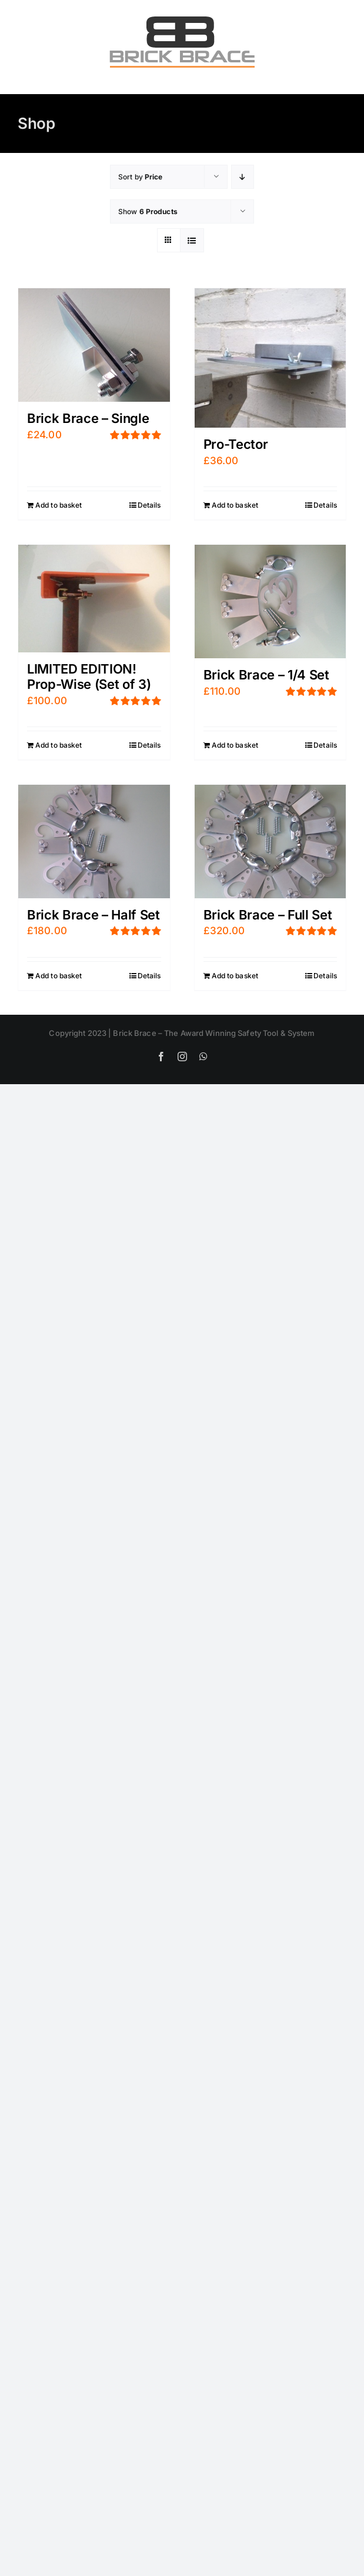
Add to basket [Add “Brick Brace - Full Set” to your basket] (235, 975)
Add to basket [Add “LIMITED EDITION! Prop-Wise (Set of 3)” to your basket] (58, 745)
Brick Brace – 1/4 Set (266, 674)
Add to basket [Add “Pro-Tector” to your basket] (235, 505)
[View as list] (192, 240)
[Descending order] (242, 177)
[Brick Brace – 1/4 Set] (270, 601)
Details (149, 505)
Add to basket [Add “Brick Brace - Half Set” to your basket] (58, 975)
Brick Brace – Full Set (267, 914)
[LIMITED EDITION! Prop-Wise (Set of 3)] (94, 598)
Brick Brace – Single (88, 418)
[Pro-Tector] (270, 358)
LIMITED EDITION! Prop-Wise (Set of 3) (89, 676)
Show (148, 211)
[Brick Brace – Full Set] (270, 841)
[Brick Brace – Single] (94, 345)
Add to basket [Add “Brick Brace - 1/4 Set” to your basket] (235, 745)
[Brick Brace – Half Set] (94, 841)
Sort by (140, 176)
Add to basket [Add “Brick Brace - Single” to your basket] (58, 505)
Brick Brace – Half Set (93, 914)
